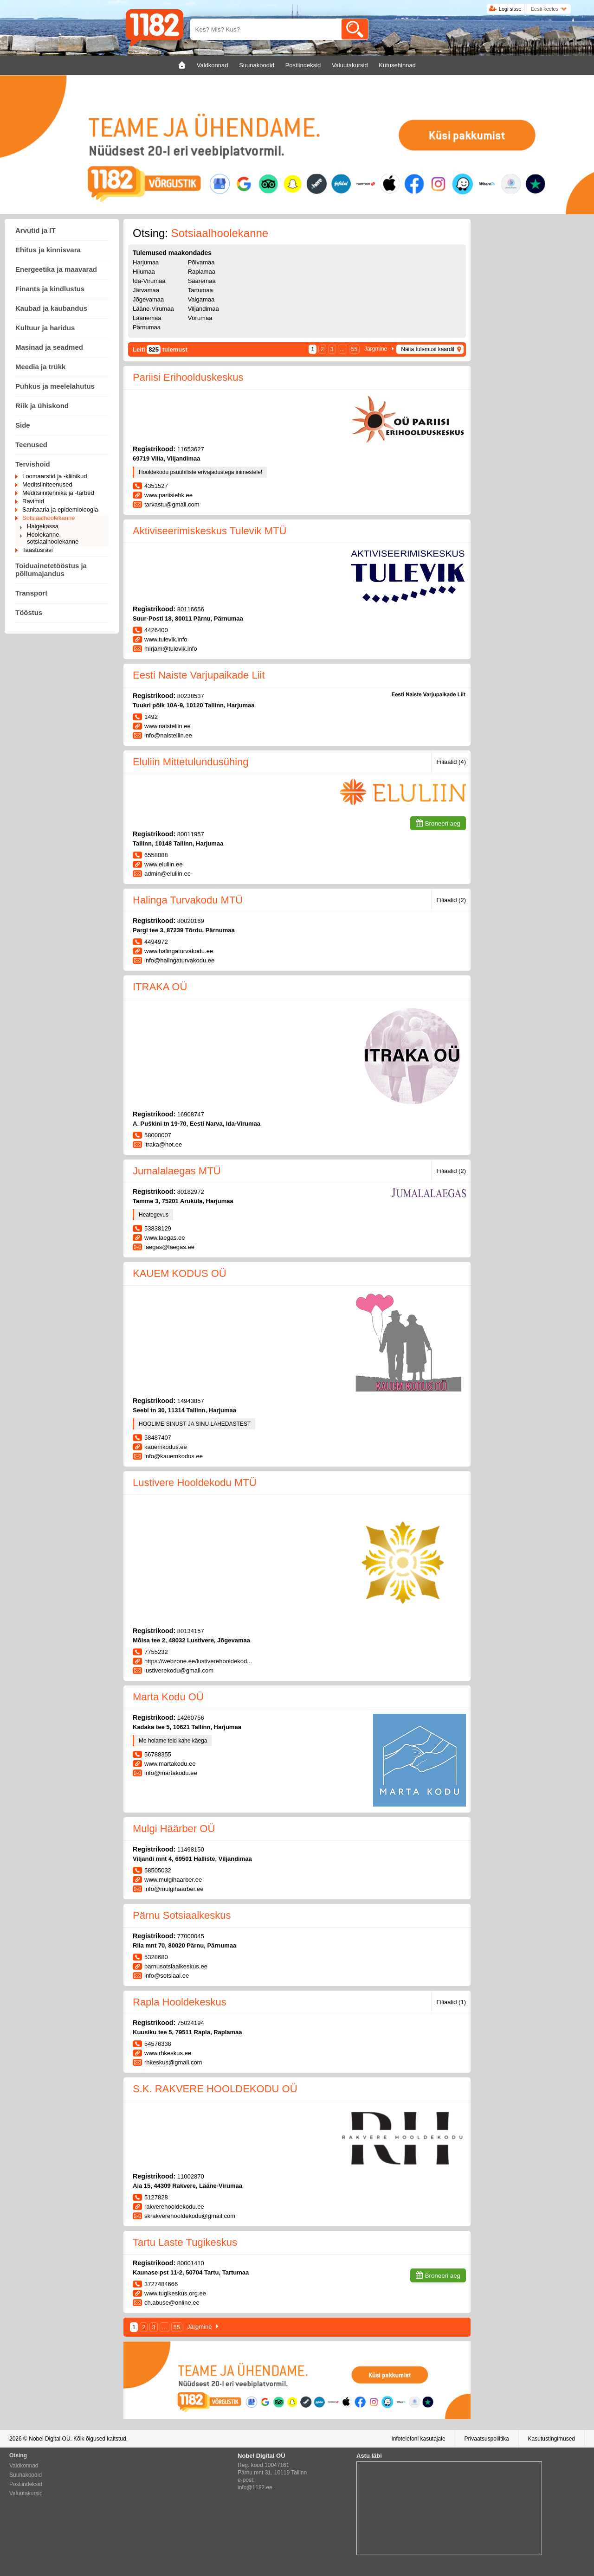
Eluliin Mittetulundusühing (191, 762)
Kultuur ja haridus (45, 328)
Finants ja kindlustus (49, 289)
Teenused (31, 445)
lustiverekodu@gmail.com (178, 1670)
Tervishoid (32, 464)
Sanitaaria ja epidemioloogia (60, 509)
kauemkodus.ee (165, 1446)
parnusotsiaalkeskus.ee (175, 1966)
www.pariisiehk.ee (168, 495)
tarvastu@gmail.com (172, 504)
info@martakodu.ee (170, 1772)
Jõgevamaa (148, 299)
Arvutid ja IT (35, 230)
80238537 (190, 695)
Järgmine (375, 349)
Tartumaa (200, 290)
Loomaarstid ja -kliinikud (54, 476)
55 (354, 349)
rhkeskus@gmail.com (173, 2062)
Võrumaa (200, 317)
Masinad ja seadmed (49, 347)
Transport (31, 593)
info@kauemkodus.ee (173, 1456)
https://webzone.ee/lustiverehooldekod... (198, 1661)
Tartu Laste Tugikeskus (185, 2242)
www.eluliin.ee (163, 864)
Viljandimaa (203, 308)
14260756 (190, 1717)
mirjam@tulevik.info (170, 648)
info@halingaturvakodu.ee (179, 960)
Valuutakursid (26, 2493)
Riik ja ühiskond (42, 406)
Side (22, 425)
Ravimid (33, 501)
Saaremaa (202, 280)
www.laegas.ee (164, 1237)
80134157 (190, 1631)
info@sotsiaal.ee (166, 1975)
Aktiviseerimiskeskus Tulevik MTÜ (209, 531)
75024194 (190, 2022)
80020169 (190, 920)
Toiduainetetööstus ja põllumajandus (51, 569)
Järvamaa (146, 290)
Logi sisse (510, 9)
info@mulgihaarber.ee (173, 1888)
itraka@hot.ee (163, 1144)
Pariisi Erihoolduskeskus (188, 377)
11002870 (190, 2176)
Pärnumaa (147, 327)
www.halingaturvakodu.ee (178, 951)
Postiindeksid (25, 2484)
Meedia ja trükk (40, 367)
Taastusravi (37, 549)
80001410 (190, 2263)
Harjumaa (146, 262)
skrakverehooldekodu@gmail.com (189, 2215)
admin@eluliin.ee (167, 873)
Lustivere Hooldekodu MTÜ (195, 1482)
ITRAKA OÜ (160, 987)
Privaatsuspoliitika (487, 2438)
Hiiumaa (144, 271)
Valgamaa (201, 299)
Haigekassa (42, 526)
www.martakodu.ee (170, 1763)
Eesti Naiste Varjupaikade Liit (199, 675)
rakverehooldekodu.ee (174, 2206)
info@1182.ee (255, 2487)
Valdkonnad (24, 2465)
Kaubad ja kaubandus (51, 308)
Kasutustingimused (551, 2438)
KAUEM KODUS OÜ (179, 1273)
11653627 (190, 449)
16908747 (190, 1114)
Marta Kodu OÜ (168, 1697)
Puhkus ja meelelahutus (55, 386)
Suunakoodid (25, 2475)
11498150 (190, 1849)
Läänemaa (147, 317)
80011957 (190, 834)
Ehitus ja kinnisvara (48, 250)
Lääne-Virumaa (153, 308)
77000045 (190, 1936)
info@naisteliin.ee (168, 735)
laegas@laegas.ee (169, 1246)
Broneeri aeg (442, 823)
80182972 (190, 1191)
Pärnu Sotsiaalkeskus (182, 1915)
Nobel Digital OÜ (49, 2438)
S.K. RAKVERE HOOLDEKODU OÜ (215, 2089)
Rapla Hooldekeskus (179, 2002)
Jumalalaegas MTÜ (177, 1171)
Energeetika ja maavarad (56, 269)
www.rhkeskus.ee (167, 2053)
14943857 (190, 1400)
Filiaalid (451, 761)
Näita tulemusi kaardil (427, 349)
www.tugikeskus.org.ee (175, 2293)
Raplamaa (201, 271)
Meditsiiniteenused (47, 484)
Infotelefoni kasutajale (418, 2438)
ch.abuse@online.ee (172, 2302)
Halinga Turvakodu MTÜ (188, 900)
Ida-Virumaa (149, 280)
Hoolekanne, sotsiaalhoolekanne (52, 538)
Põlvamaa (201, 262)
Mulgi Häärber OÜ (174, 1828)
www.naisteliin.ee (167, 726)
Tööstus (28, 612)
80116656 (190, 609)
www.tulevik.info (165, 639)
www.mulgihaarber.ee (173, 1879)
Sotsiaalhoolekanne (48, 517)
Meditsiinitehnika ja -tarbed (58, 492)
